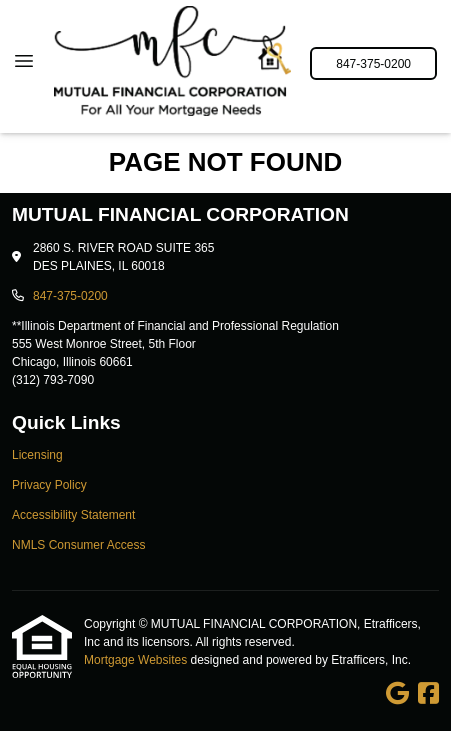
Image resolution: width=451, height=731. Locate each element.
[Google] (397, 694)
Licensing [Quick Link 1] (37, 455)
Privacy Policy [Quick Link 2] (49, 485)
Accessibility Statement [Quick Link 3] (73, 515)
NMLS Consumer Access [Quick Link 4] (78, 545)
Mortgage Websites (137, 660)
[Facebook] (428, 694)
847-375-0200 (373, 64)
